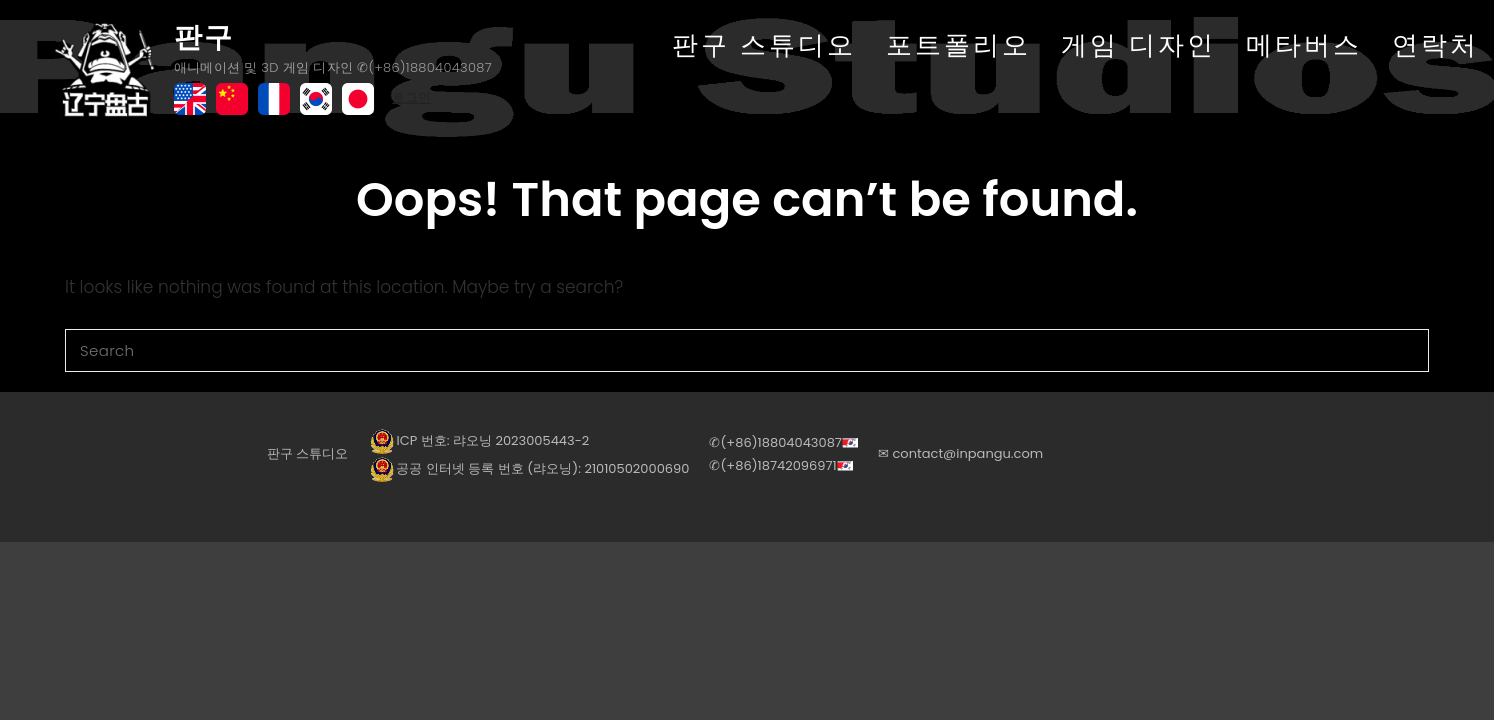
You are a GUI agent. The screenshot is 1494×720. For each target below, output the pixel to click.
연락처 (1435, 45)
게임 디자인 (1138, 45)
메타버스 (1304, 45)
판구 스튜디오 (764, 45)
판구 (204, 37)
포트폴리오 (958, 45)
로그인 (411, 97)
